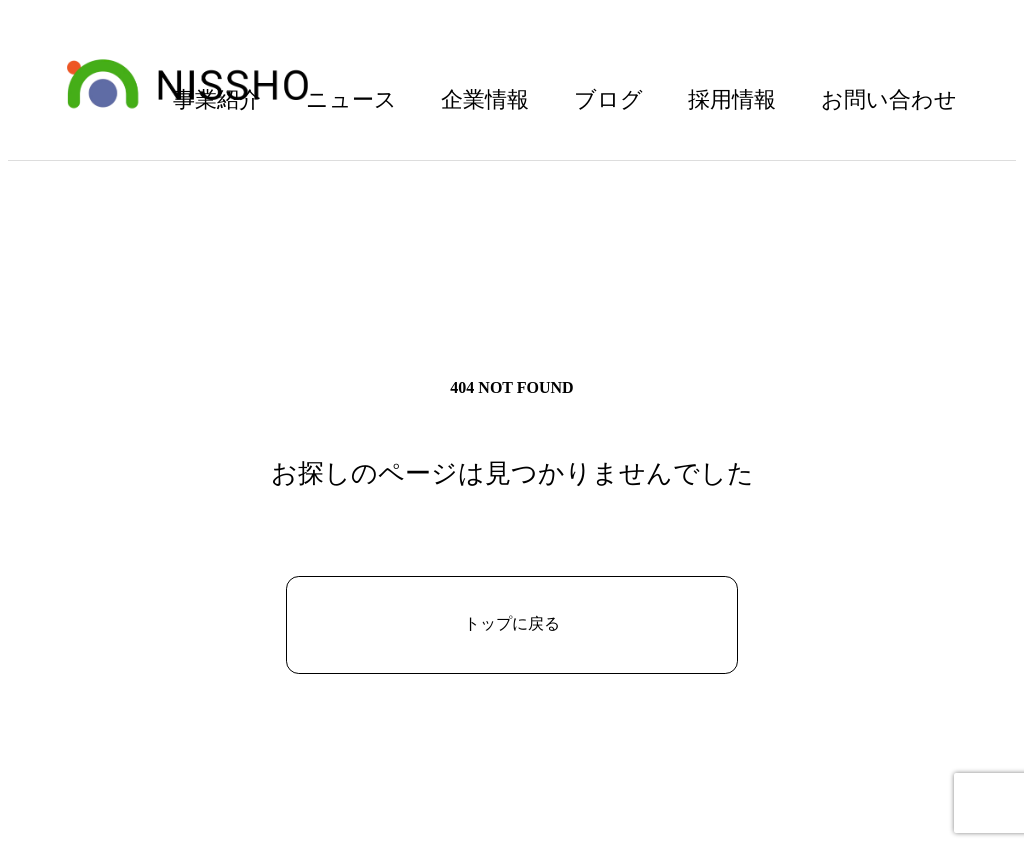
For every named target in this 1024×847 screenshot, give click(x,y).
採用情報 (732, 99)
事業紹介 (217, 99)
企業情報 (485, 99)
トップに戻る (512, 623)
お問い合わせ (889, 99)
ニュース (351, 99)
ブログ (608, 99)
